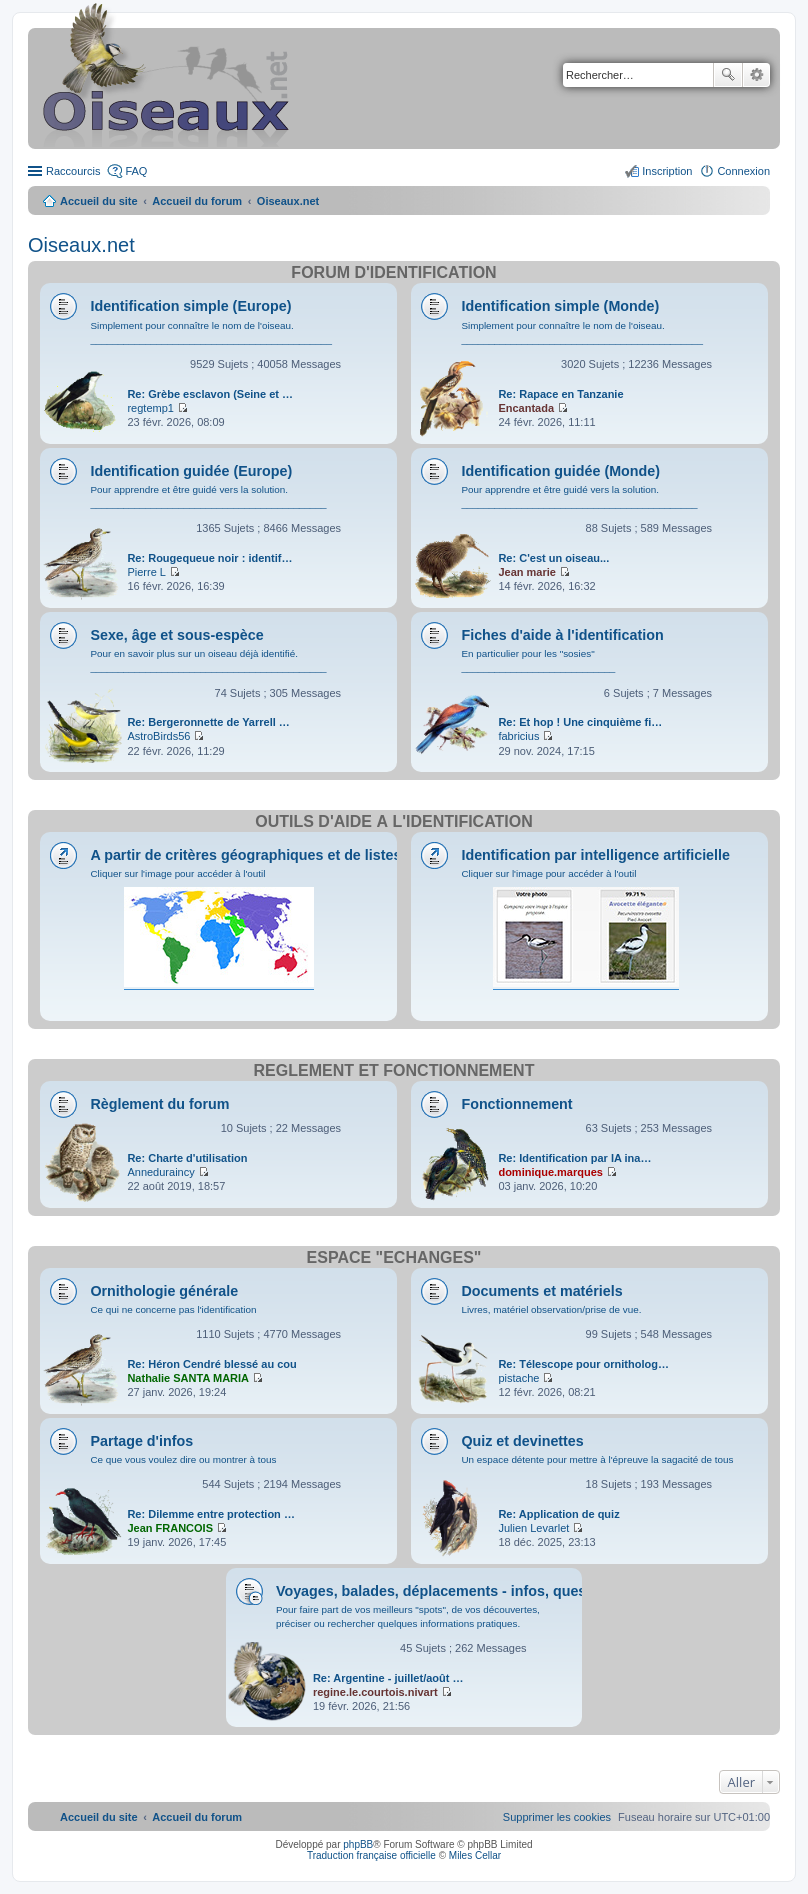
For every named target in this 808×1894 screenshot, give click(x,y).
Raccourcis (73, 171)
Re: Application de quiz (558, 1514)
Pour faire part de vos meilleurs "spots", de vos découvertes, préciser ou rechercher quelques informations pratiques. (408, 1616)
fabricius (518, 736)
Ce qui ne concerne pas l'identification (173, 1309)
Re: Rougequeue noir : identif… (209, 558)
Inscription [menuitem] (667, 171)
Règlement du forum (159, 1104)
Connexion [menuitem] (743, 171)
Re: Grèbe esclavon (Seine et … (210, 394)
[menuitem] (557, 1817)
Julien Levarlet (533, 1528)
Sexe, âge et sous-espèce (176, 635)
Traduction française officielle (371, 1855)
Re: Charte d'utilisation (187, 1158)
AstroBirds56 (158, 736)
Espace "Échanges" (394, 1257)
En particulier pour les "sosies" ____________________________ (538, 660)
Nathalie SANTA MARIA (188, 1378)
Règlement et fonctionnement (394, 1070)
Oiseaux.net (81, 245)
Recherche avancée (756, 75)
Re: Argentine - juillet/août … (388, 1678)
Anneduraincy (160, 1172)
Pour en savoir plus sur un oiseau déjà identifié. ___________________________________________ (208, 660)
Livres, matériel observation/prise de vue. (551, 1309)
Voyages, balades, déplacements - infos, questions (448, 1591)
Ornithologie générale (164, 1291)
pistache (518, 1378)
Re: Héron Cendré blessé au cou (211, 1364)
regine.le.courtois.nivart (375, 1692)
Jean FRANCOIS (170, 1528)
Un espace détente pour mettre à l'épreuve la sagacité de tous (597, 1459)
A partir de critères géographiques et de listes (245, 855)
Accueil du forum (197, 201)
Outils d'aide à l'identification (394, 821)
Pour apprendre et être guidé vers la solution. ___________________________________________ (208, 496)
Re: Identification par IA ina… (574, 1158)
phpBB (358, 1844)
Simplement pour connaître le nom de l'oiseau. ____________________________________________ (211, 332)
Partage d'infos (141, 1441)
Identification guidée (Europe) (191, 471)
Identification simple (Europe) (190, 306)
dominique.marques (550, 1172)
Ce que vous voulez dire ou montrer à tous (183, 1459)
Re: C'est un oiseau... (553, 558)
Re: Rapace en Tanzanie (560, 394)
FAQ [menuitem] (136, 171)
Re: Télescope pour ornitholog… (583, 1364)
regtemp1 (150, 408)
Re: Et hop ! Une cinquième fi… (580, 722)
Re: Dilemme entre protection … (210, 1514)
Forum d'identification (393, 272)
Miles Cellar (475, 1855)
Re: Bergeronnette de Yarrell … (208, 722)
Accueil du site (99, 201)
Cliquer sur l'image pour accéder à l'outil (177, 873)
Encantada (526, 408)
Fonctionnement (516, 1104)
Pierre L (146, 572)
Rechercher (728, 75)
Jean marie (526, 572)
